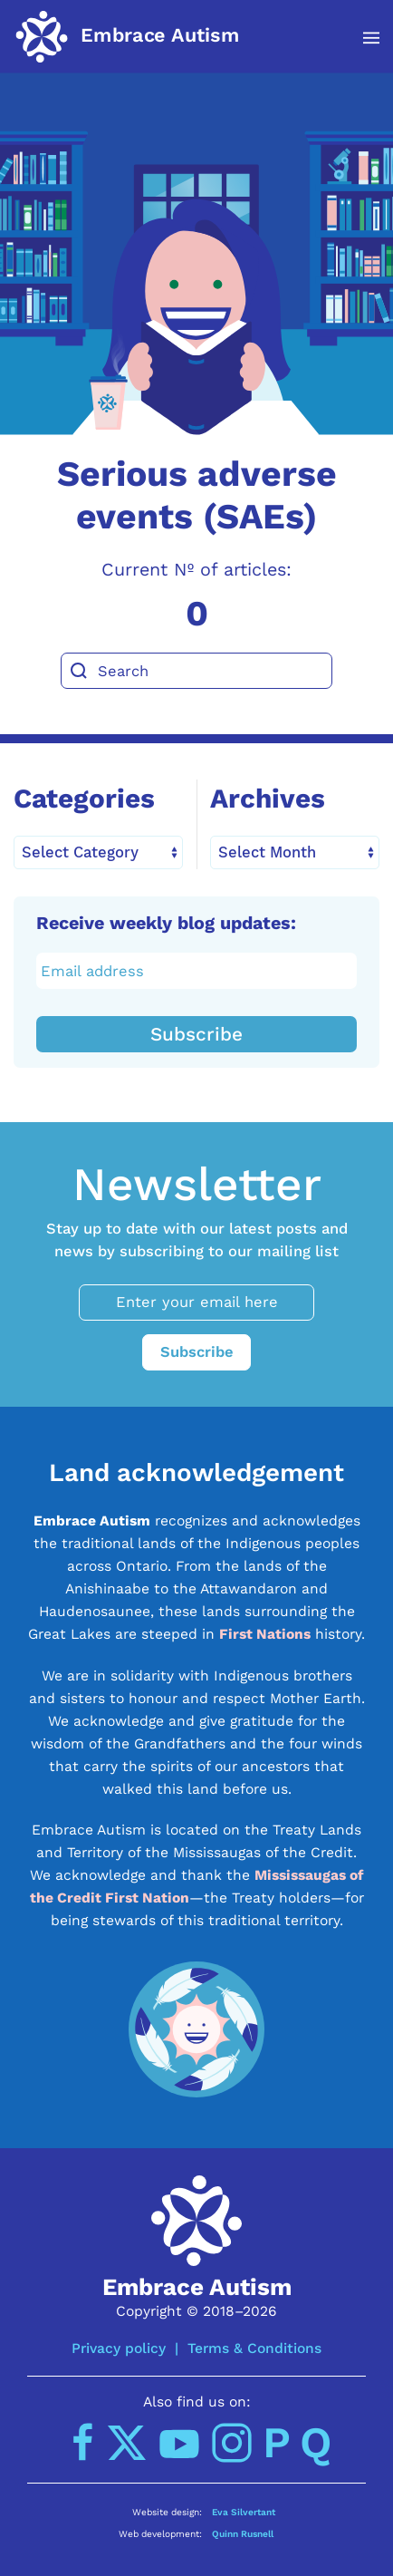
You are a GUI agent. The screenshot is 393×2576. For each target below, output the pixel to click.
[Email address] (197, 971)
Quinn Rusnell (242, 2533)
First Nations (265, 1633)
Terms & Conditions (254, 2348)
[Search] (196, 671)
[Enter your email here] (196, 1302)
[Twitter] (127, 2443)
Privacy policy (119, 2348)
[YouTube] (179, 2443)
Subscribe (196, 1034)
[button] (361, 38)
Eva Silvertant (243, 2511)
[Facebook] (83, 2443)
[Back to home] (127, 36)
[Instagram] (232, 2443)
